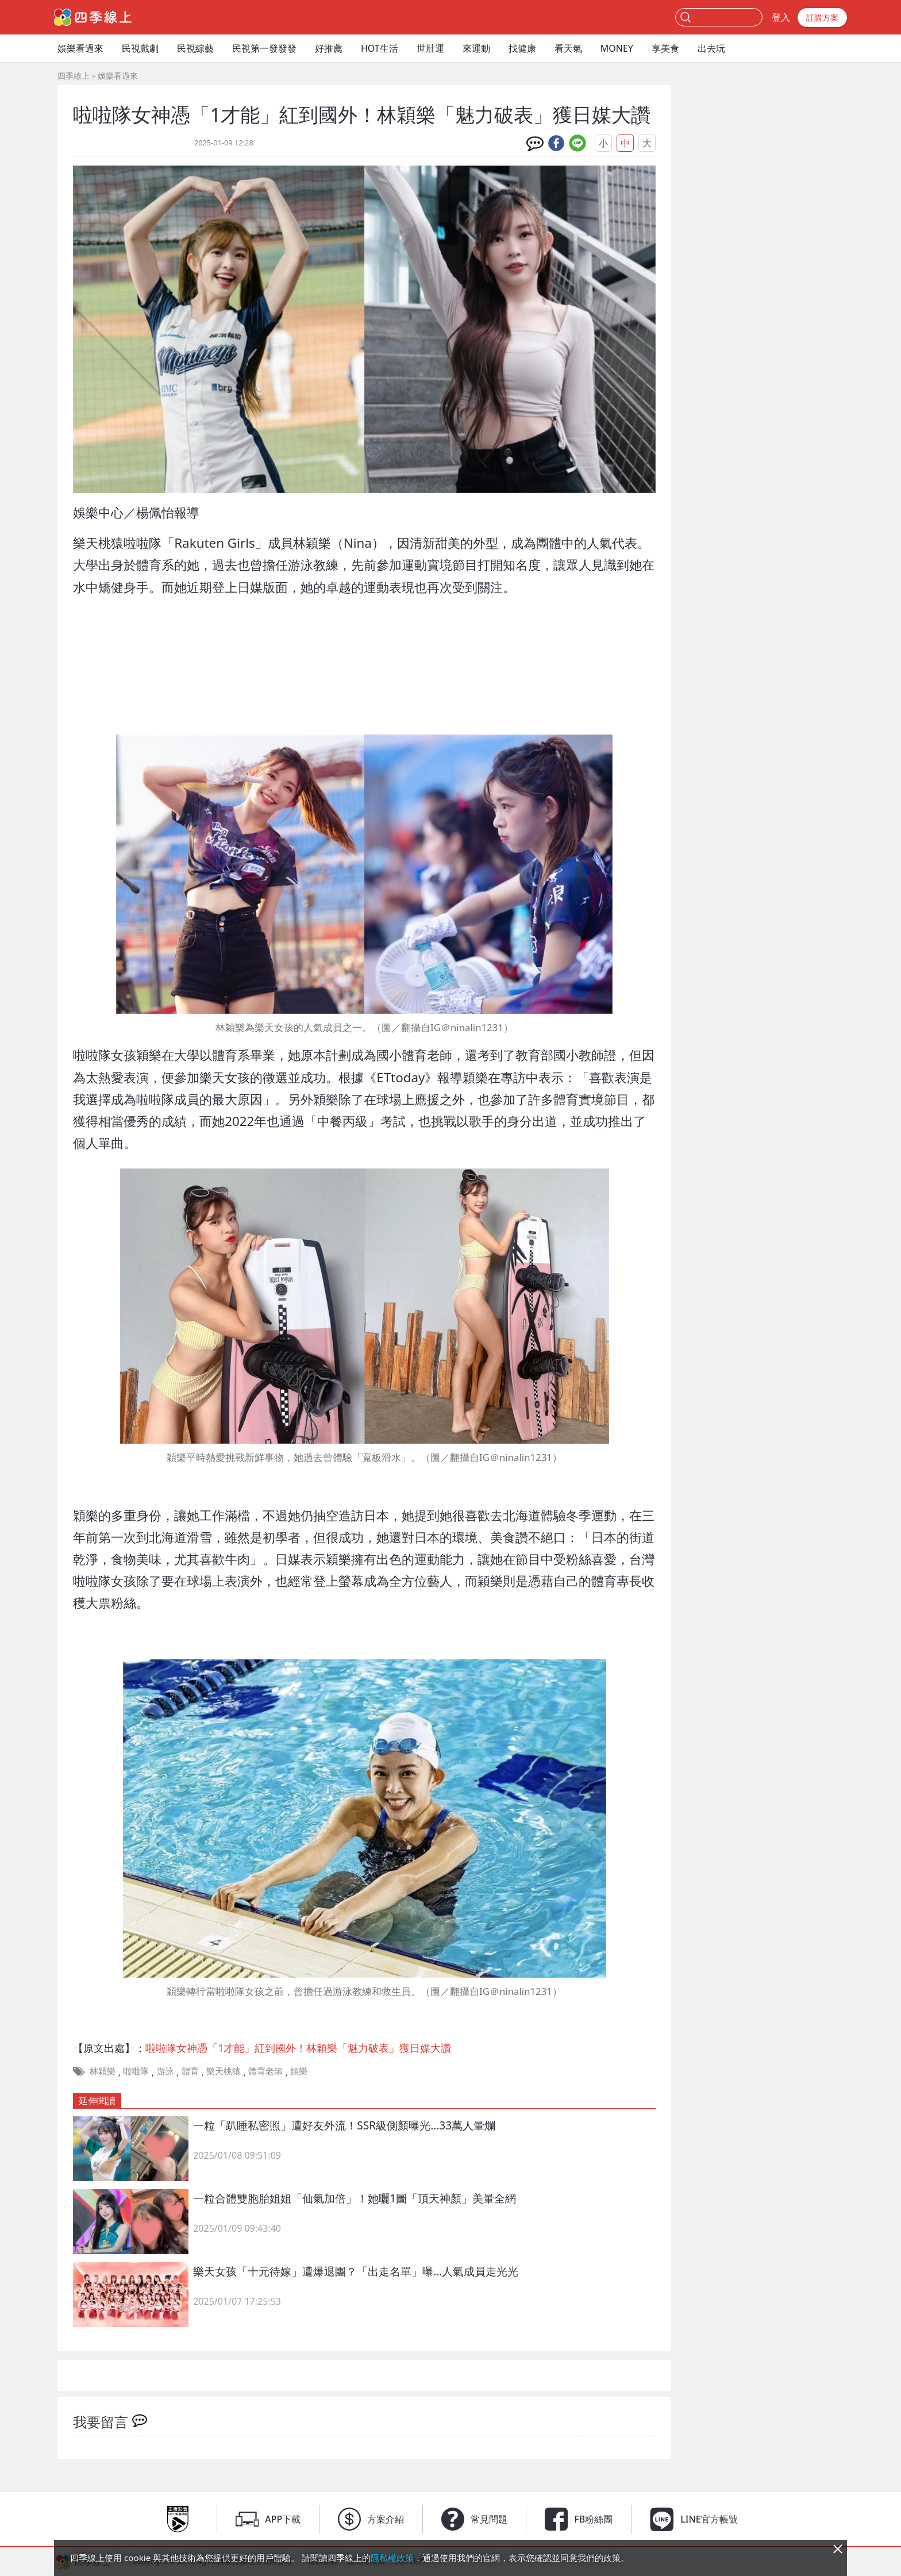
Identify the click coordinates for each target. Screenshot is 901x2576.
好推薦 (328, 48)
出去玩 (711, 48)
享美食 (665, 48)
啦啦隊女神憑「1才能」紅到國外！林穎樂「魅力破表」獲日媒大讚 (298, 2048)
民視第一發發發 (264, 48)
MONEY (616, 48)
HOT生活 (379, 48)
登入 (781, 17)
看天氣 (568, 48)
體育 (190, 2071)
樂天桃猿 (223, 2071)
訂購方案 (822, 17)
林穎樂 (102, 2071)
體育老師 (265, 2071)
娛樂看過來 (80, 48)
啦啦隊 (136, 2071)
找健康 (522, 48)
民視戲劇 (140, 48)
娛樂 (298, 2071)
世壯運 (430, 48)
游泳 (165, 2071)
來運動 (476, 48)
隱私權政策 (392, 2557)
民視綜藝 (195, 48)
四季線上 (73, 75)
